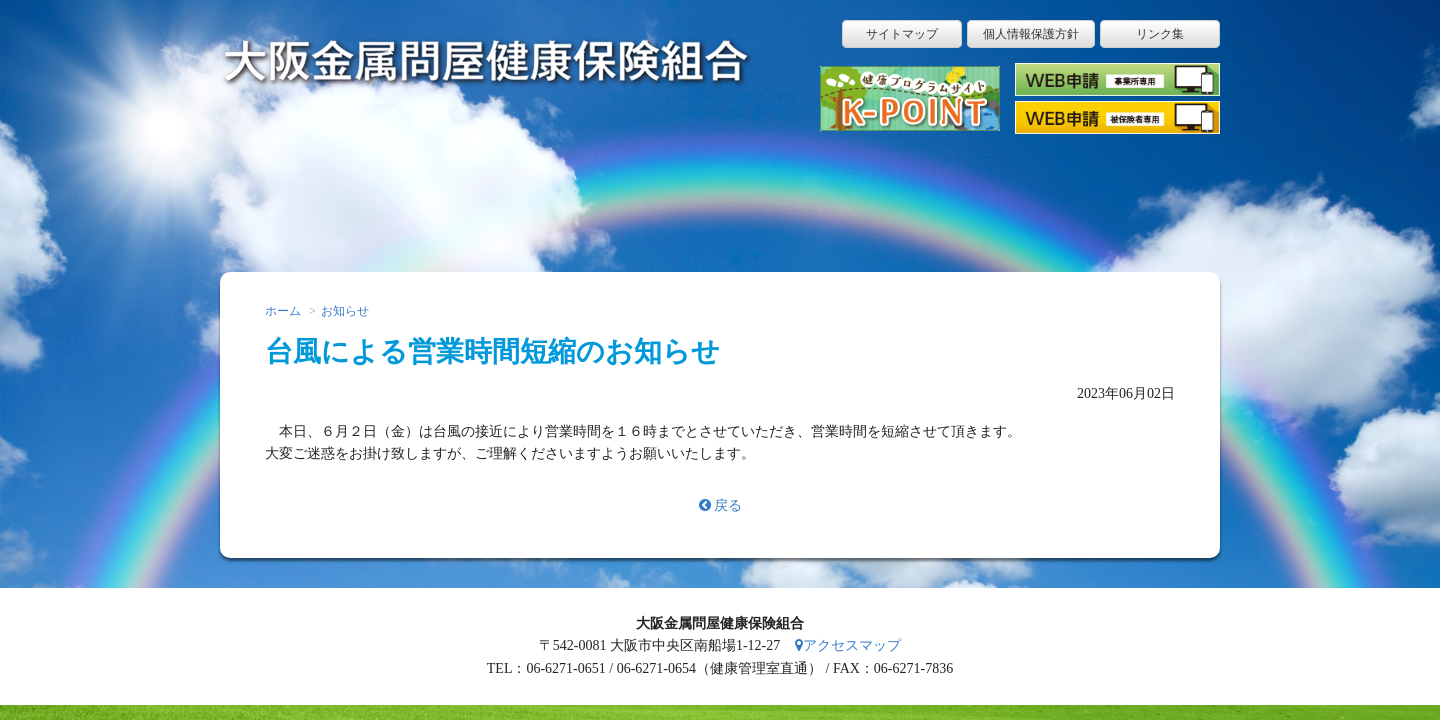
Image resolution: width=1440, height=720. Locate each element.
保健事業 (862, 195)
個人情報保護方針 (1031, 34)
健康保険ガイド (719, 195)
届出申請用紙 (433, 195)
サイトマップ (902, 34)
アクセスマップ (848, 645)
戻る (720, 505)
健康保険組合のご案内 (1005, 195)
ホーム (290, 195)
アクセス (1148, 195)
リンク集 (1160, 34)
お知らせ (345, 311)
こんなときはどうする (576, 195)
